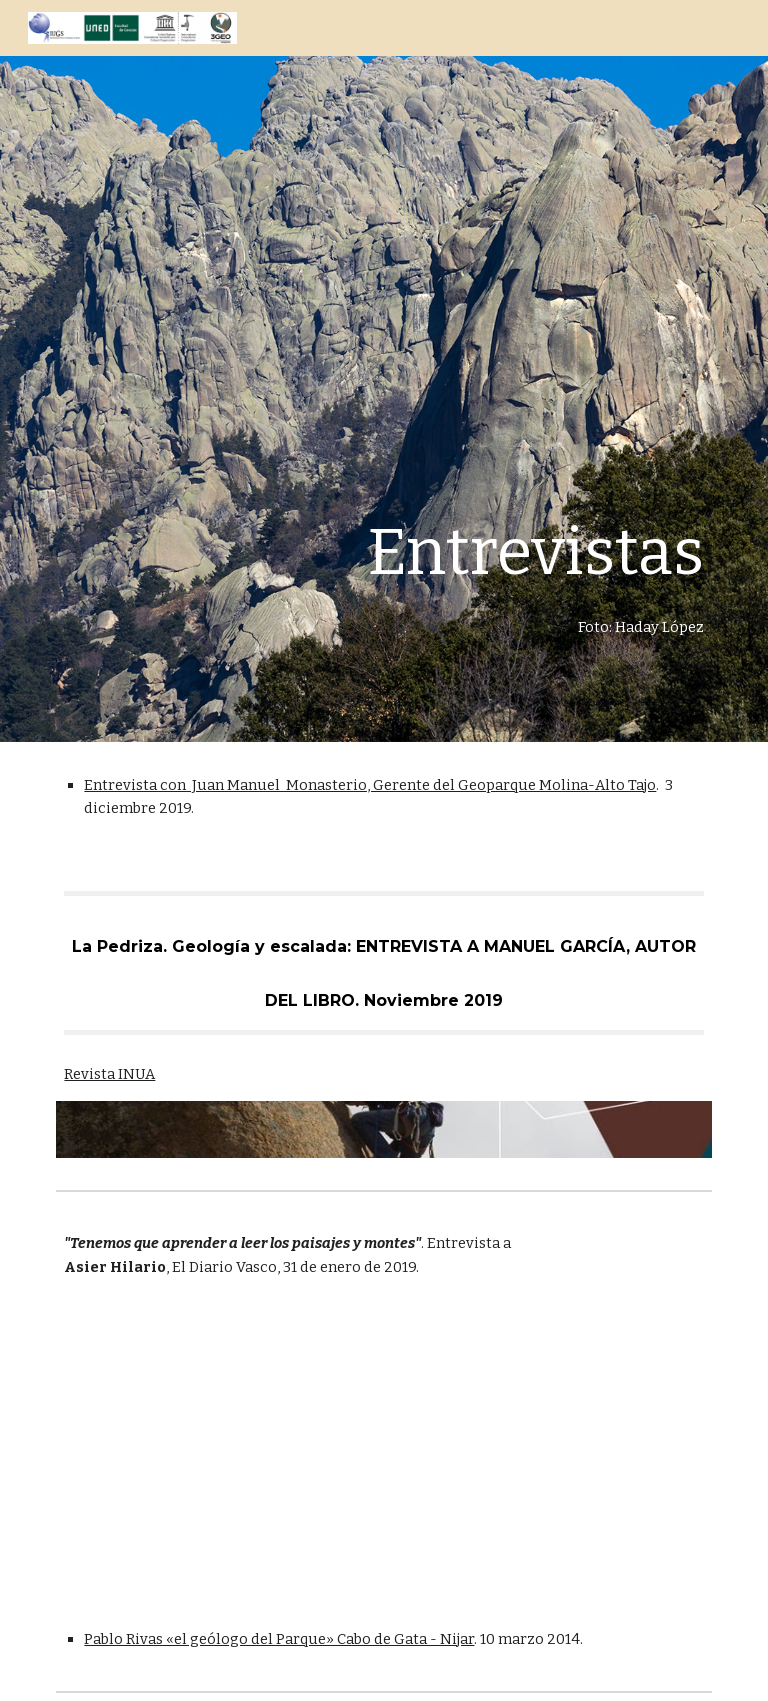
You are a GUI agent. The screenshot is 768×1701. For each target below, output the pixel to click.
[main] (439, 371)
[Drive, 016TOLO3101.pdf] (215, 1453)
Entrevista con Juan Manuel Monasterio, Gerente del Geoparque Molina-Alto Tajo (370, 785)
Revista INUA (109, 1074)
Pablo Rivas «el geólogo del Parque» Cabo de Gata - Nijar (279, 1639)
